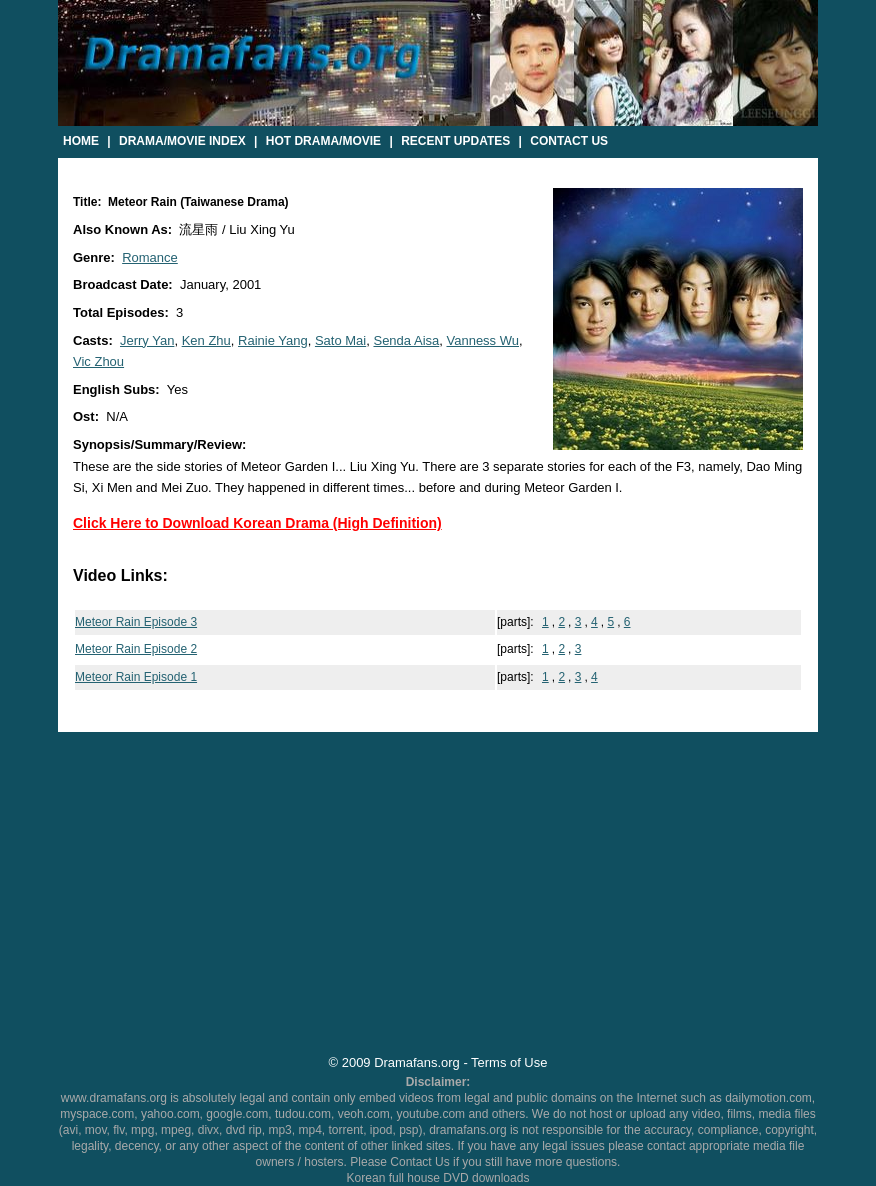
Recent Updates (455, 141)
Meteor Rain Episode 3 (136, 622)
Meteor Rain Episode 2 (136, 649)
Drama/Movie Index (182, 141)
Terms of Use (509, 1062)
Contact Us (569, 141)
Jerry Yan (147, 340)
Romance (150, 257)
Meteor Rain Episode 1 (136, 677)
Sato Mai (340, 340)
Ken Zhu (206, 340)
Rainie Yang (273, 340)
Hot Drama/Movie (323, 141)
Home (81, 141)
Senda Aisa (406, 340)
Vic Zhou (98, 361)
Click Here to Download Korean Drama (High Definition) (257, 523)
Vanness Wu (482, 340)
